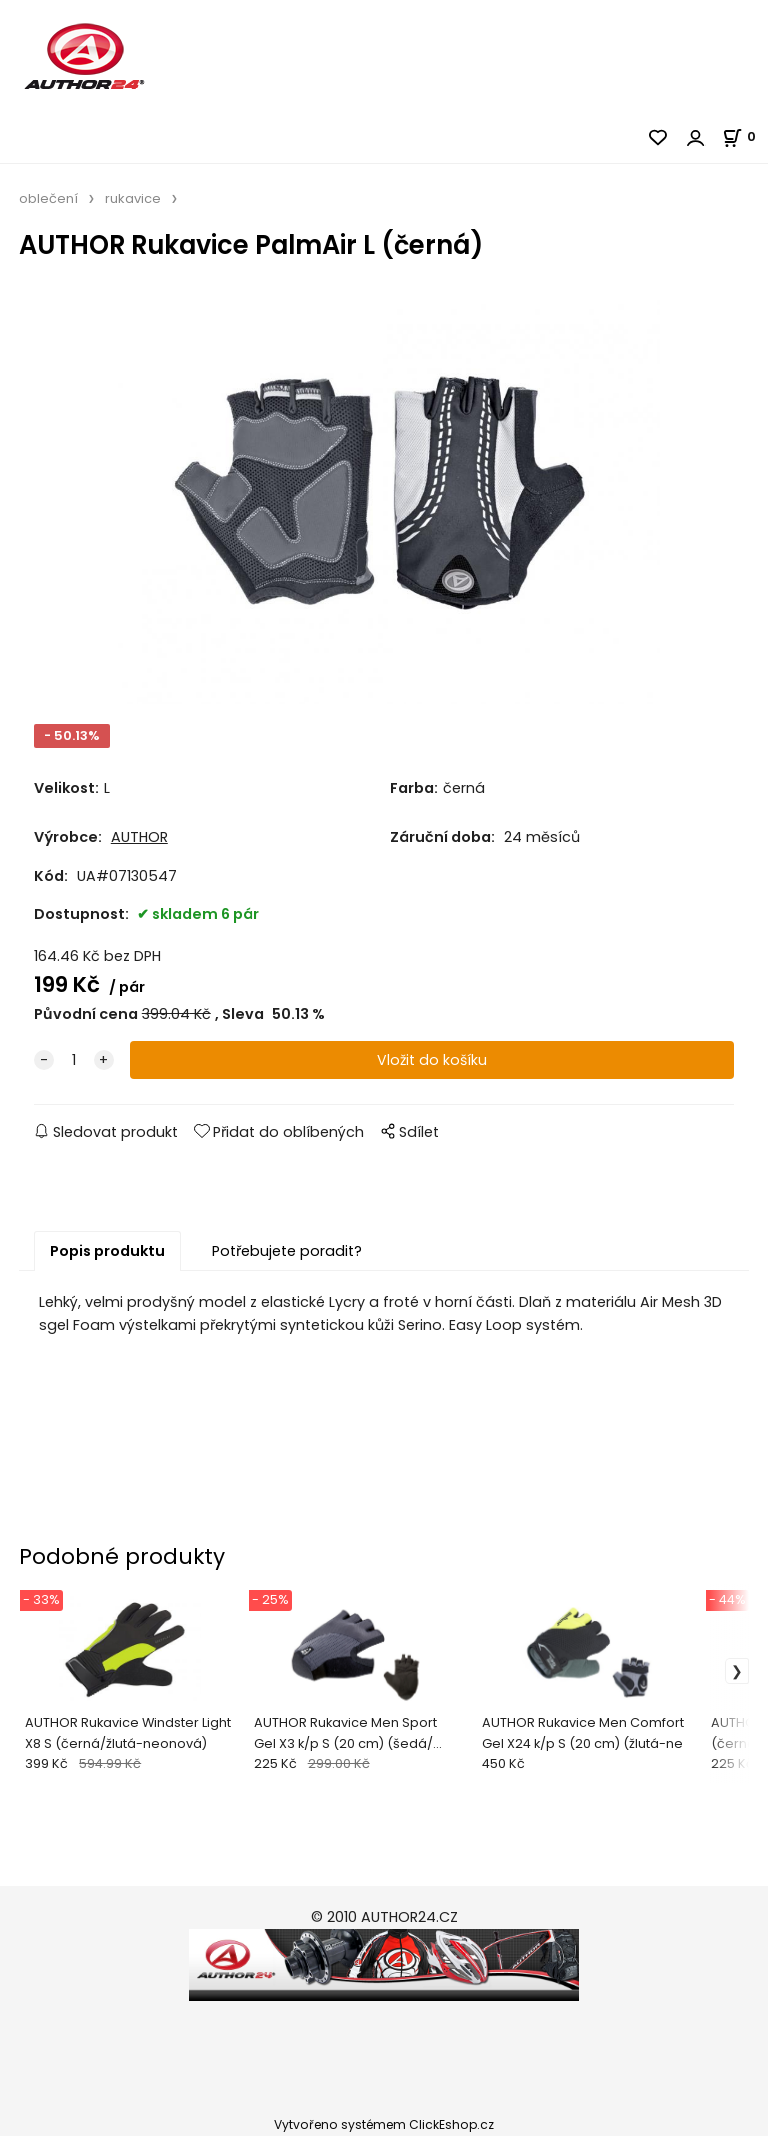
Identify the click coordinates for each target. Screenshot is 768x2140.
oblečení (48, 198)
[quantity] (74, 1063)
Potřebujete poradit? (287, 1254)
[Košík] (745, 136)
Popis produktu (107, 1254)
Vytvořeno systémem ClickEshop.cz (384, 2128)
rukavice (133, 198)
